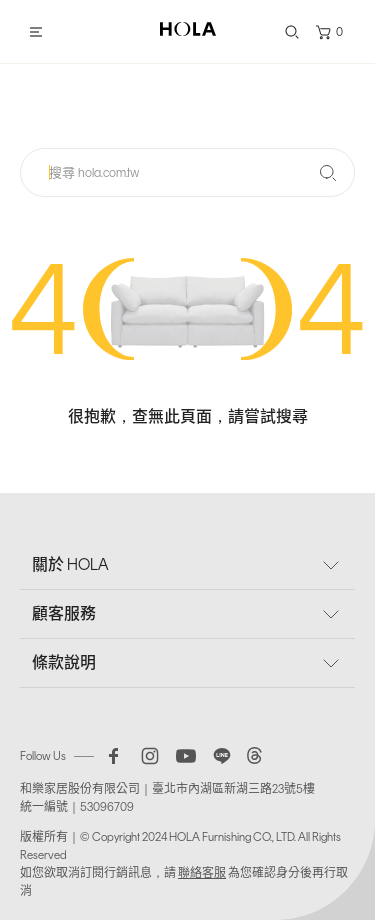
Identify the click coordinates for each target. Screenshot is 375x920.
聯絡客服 (202, 873)
